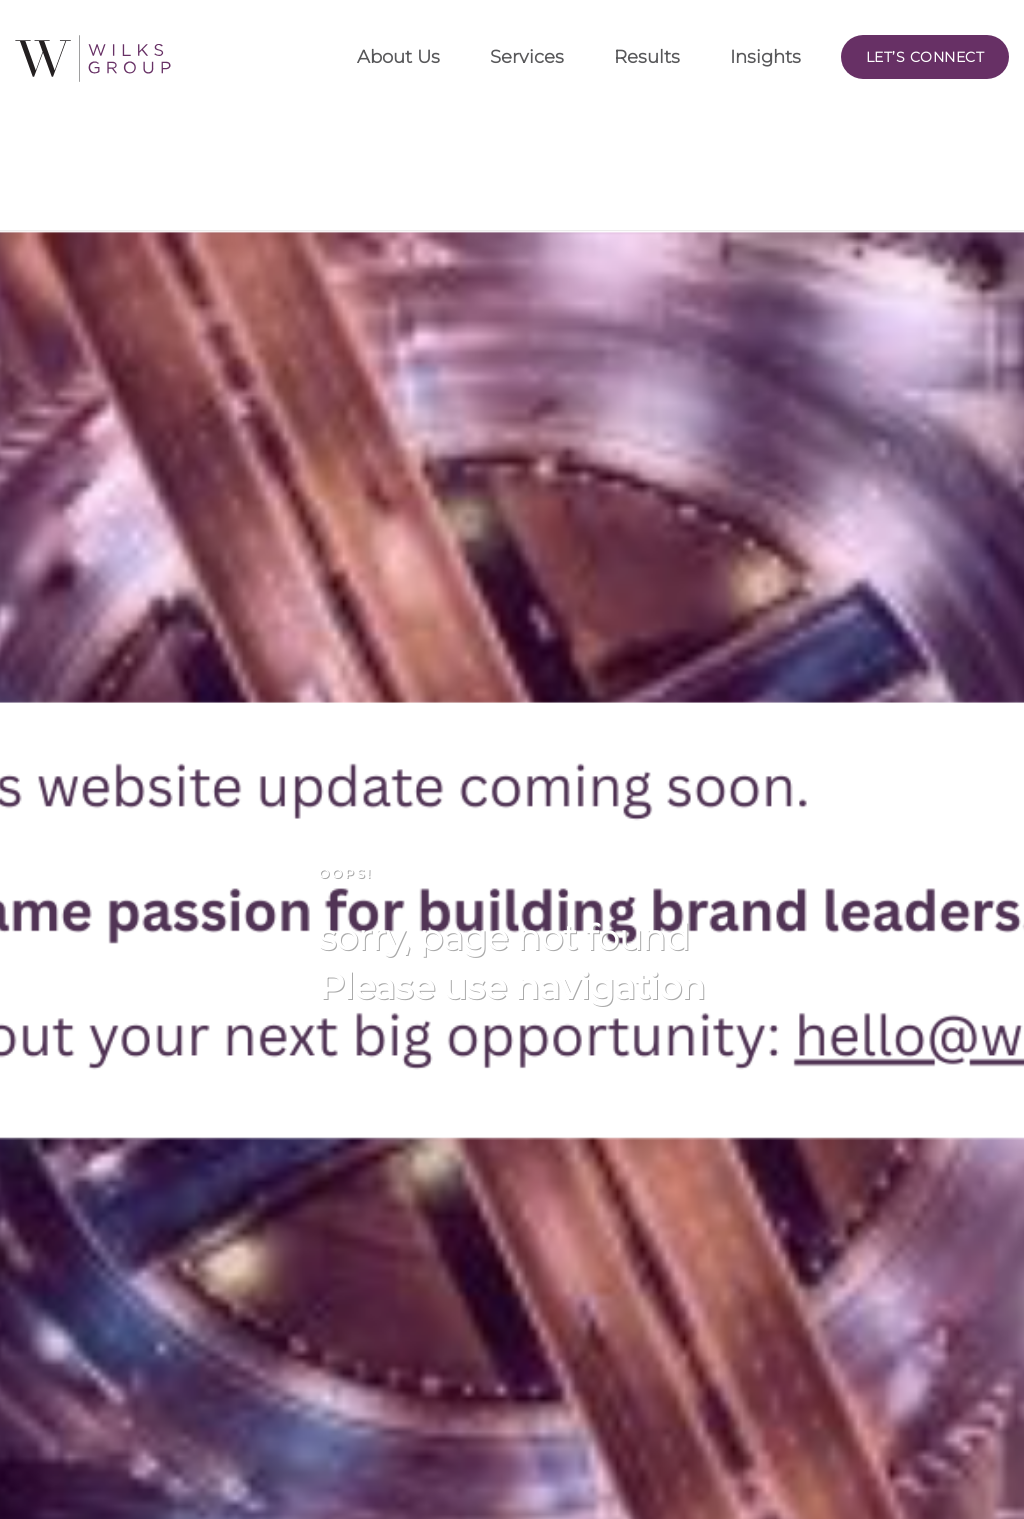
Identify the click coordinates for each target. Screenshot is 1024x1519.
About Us (398, 57)
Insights (765, 57)
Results (647, 57)
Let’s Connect (925, 57)
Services (527, 57)
